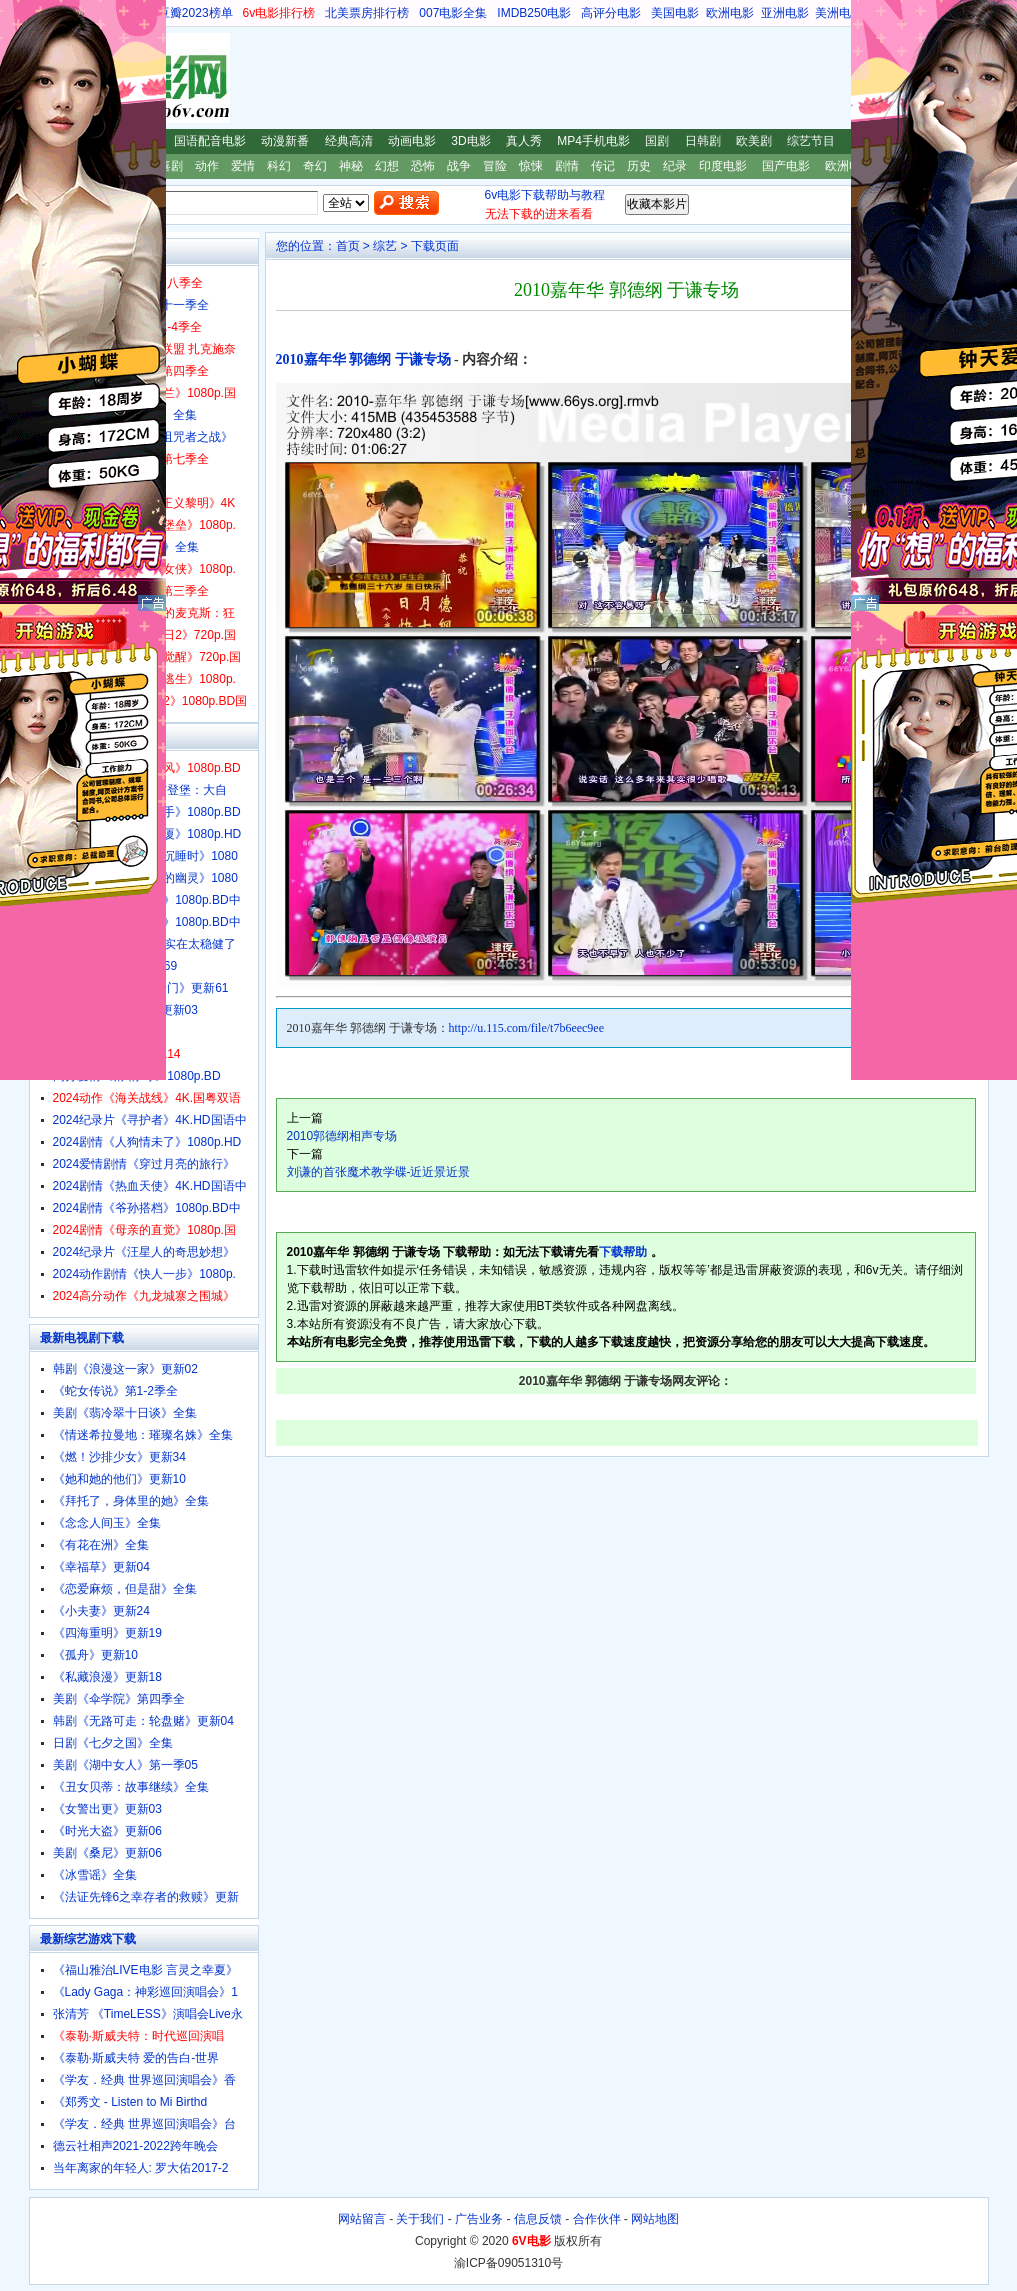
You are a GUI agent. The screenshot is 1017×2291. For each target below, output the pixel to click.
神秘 (351, 166)
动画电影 (412, 141)
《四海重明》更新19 (107, 1633)
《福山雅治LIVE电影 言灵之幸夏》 (145, 1970)
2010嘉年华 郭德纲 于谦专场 (363, 359)
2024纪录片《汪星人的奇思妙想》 (144, 1252)
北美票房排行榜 (367, 13)
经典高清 (349, 141)
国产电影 (786, 166)
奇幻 (315, 166)
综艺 (385, 246)
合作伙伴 (597, 2219)
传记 (603, 166)
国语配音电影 (210, 141)
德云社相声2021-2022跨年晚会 (135, 2146)
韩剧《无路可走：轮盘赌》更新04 (143, 1721)
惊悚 (531, 166)
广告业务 (479, 2219)
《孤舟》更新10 (95, 1655)
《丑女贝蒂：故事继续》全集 (131, 1787)
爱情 (243, 166)
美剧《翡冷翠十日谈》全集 (125, 1413)
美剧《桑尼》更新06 (107, 1853)
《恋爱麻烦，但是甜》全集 (125, 1589)
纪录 (675, 166)
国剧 (657, 141)
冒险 (495, 166)
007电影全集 (453, 13)
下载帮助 (623, 1252)
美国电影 (675, 13)
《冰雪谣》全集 (95, 1875)
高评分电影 (611, 13)
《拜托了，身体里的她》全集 (131, 1501)
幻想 (387, 166)
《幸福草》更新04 (101, 1567)
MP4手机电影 (593, 141)
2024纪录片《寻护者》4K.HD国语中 (150, 1120)
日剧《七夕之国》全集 (113, 1743)
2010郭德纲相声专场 (342, 1136)
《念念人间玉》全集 (107, 1523)
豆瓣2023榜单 (195, 13)
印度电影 (723, 166)
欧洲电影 (730, 13)
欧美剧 (754, 141)
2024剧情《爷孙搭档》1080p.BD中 (147, 1208)
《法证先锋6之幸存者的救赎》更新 (146, 1897)
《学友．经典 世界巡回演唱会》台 (144, 2124)
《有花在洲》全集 (101, 1545)
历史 (639, 166)
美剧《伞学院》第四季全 (119, 1699)
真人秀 (524, 141)
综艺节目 (811, 141)
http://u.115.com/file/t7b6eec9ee (527, 1028)
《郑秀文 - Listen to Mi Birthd (130, 2102)
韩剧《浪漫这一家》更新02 (125, 1369)
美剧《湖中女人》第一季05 (125, 1765)
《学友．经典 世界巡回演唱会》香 (144, 2080)
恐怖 (423, 166)
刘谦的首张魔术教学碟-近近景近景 (379, 1172)
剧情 (567, 166)
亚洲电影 (785, 13)
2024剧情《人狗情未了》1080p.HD (147, 1142)
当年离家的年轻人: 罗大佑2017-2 (141, 2168)
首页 (348, 246)
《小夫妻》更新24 (101, 1611)
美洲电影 (839, 13)
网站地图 (655, 2219)
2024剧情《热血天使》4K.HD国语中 (150, 1186)
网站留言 (362, 2219)
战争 (459, 166)
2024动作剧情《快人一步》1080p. (144, 1274)
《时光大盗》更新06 (107, 1831)
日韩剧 (703, 141)
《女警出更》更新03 (107, 1809)
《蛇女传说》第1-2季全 (115, 1391)
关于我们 (420, 2219)
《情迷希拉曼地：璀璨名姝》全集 (143, 1435)
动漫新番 (285, 141)
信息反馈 (538, 2219)
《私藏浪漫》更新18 (107, 1677)
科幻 (279, 166)
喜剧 (171, 166)
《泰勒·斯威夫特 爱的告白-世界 (136, 2058)
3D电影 (470, 141)
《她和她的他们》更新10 (119, 1479)
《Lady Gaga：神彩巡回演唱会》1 (145, 1992)
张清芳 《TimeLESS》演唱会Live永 (148, 2014)
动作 (207, 166)
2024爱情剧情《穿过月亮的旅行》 (144, 1164)
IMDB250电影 (534, 13)
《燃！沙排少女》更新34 (119, 1457)
